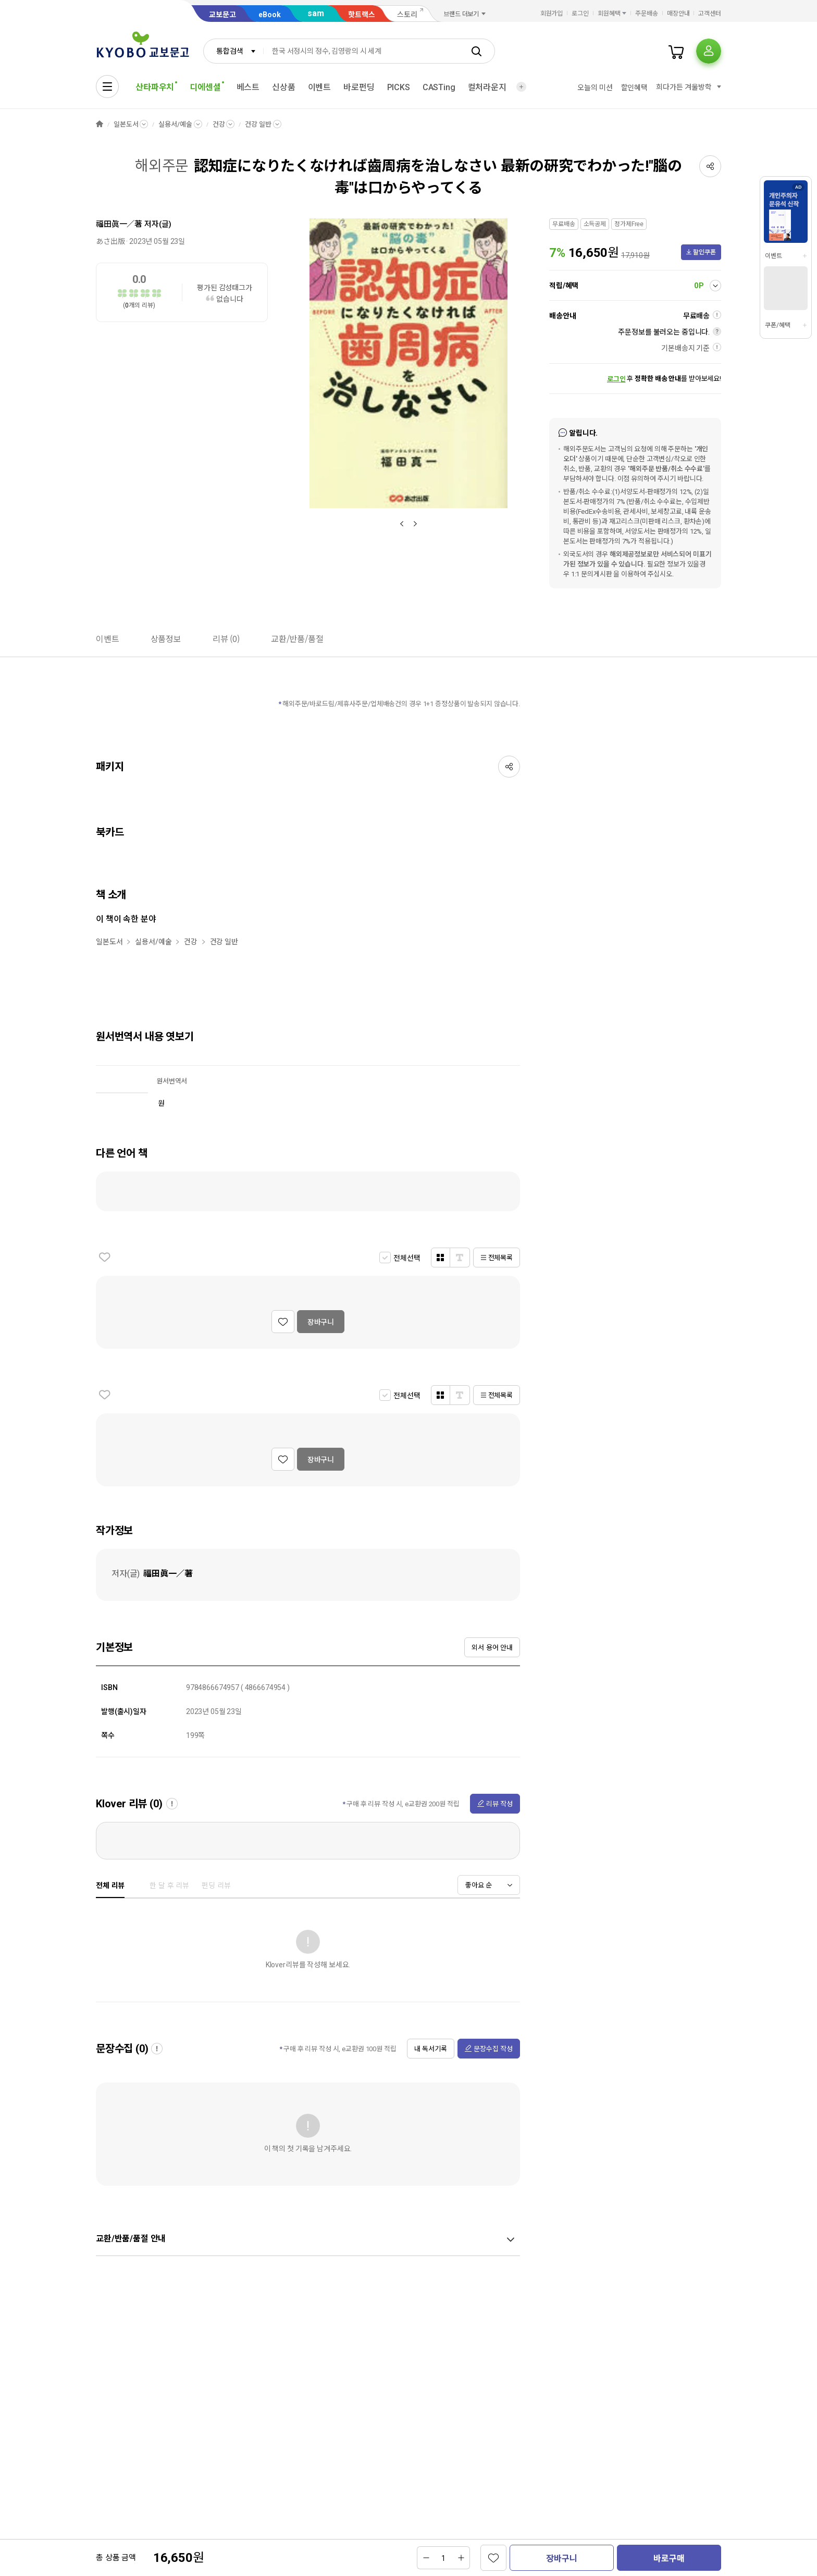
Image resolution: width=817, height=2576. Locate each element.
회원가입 (551, 13)
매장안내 (678, 13)
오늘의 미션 (594, 87)
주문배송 (646, 13)
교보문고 (222, 14)
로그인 (580, 13)
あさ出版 (110, 241)
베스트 (248, 87)
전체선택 (406, 1258)
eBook (269, 14)
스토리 (407, 14)
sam (315, 13)
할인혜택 (634, 87)
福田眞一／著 (119, 224)
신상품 (283, 87)
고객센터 (709, 13)
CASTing (439, 87)
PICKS (398, 87)
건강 (219, 124)
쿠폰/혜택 (777, 325)
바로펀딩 (358, 87)
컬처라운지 (487, 87)
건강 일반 (258, 124)
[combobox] (233, 51)
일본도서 (126, 124)
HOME (99, 124)
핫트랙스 (361, 14)
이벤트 (319, 87)
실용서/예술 (175, 124)
